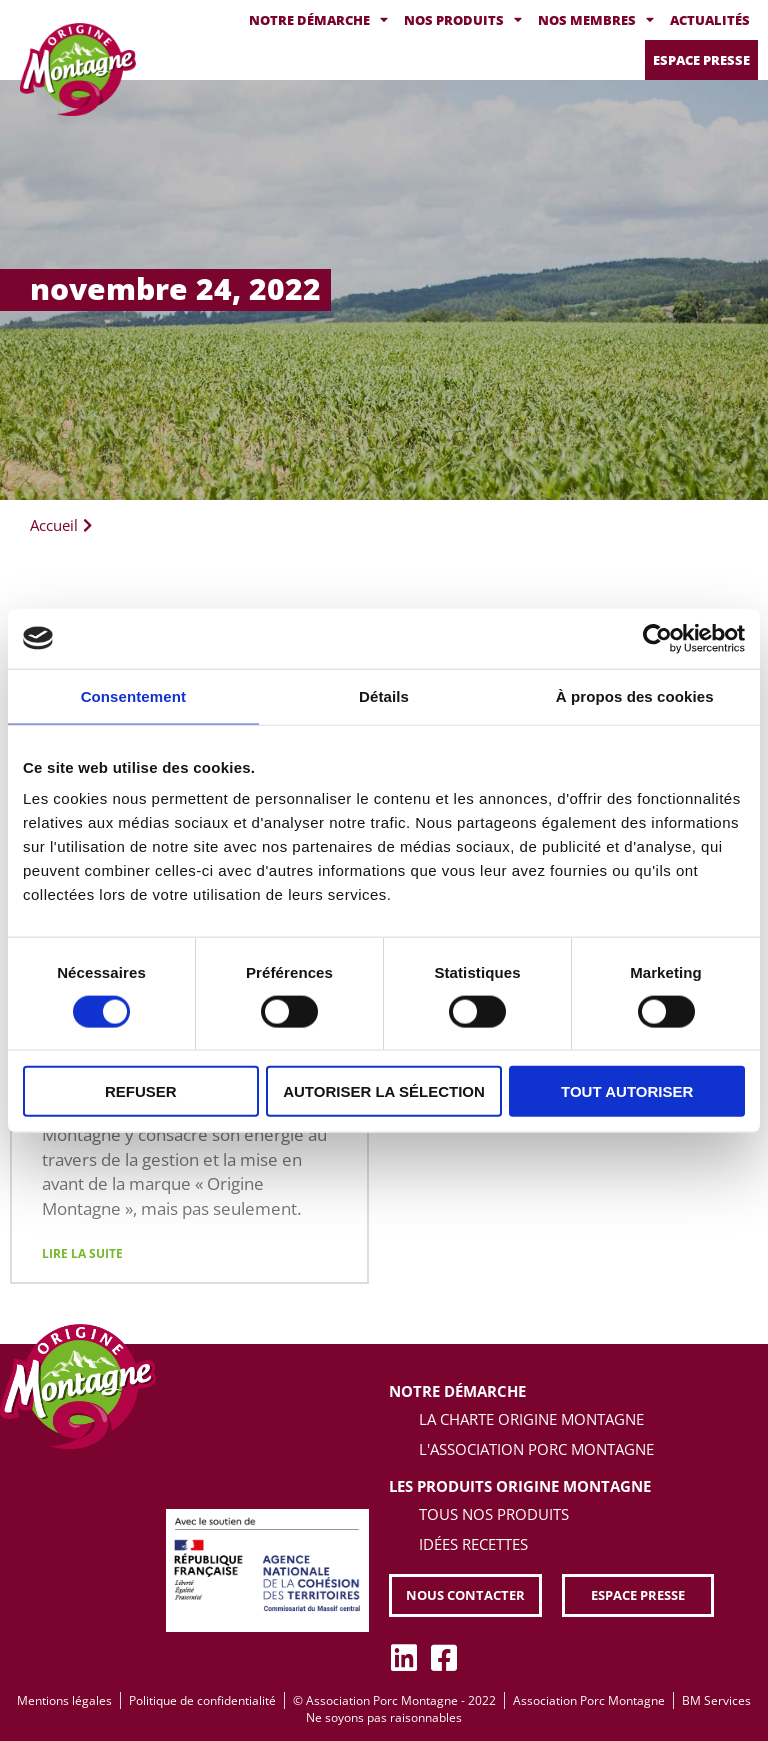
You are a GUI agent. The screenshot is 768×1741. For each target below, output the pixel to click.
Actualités (710, 20)
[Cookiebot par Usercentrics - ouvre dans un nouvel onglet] (657, 638)
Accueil (54, 525)
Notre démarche (318, 20)
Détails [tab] (384, 695)
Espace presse (701, 60)
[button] (465, 1595)
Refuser (141, 1091)
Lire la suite (82, 1253)
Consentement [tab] (133, 695)
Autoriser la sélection (384, 1091)
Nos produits (463, 20)
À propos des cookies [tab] (635, 695)
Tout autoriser (627, 1091)
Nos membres (596, 20)
